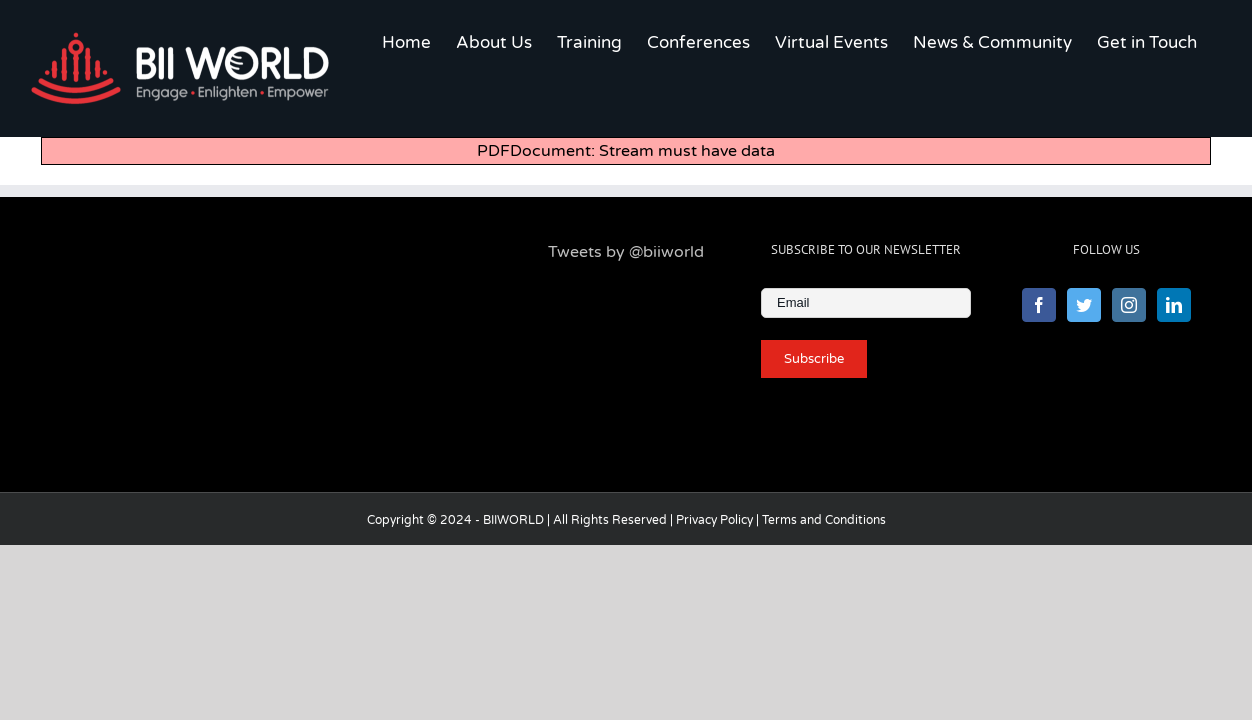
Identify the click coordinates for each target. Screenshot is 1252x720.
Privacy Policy (714, 604)
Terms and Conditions (824, 604)
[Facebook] (1039, 389)
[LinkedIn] (1174, 389)
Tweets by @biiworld (626, 336)
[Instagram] (1129, 389)
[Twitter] (1084, 389)
